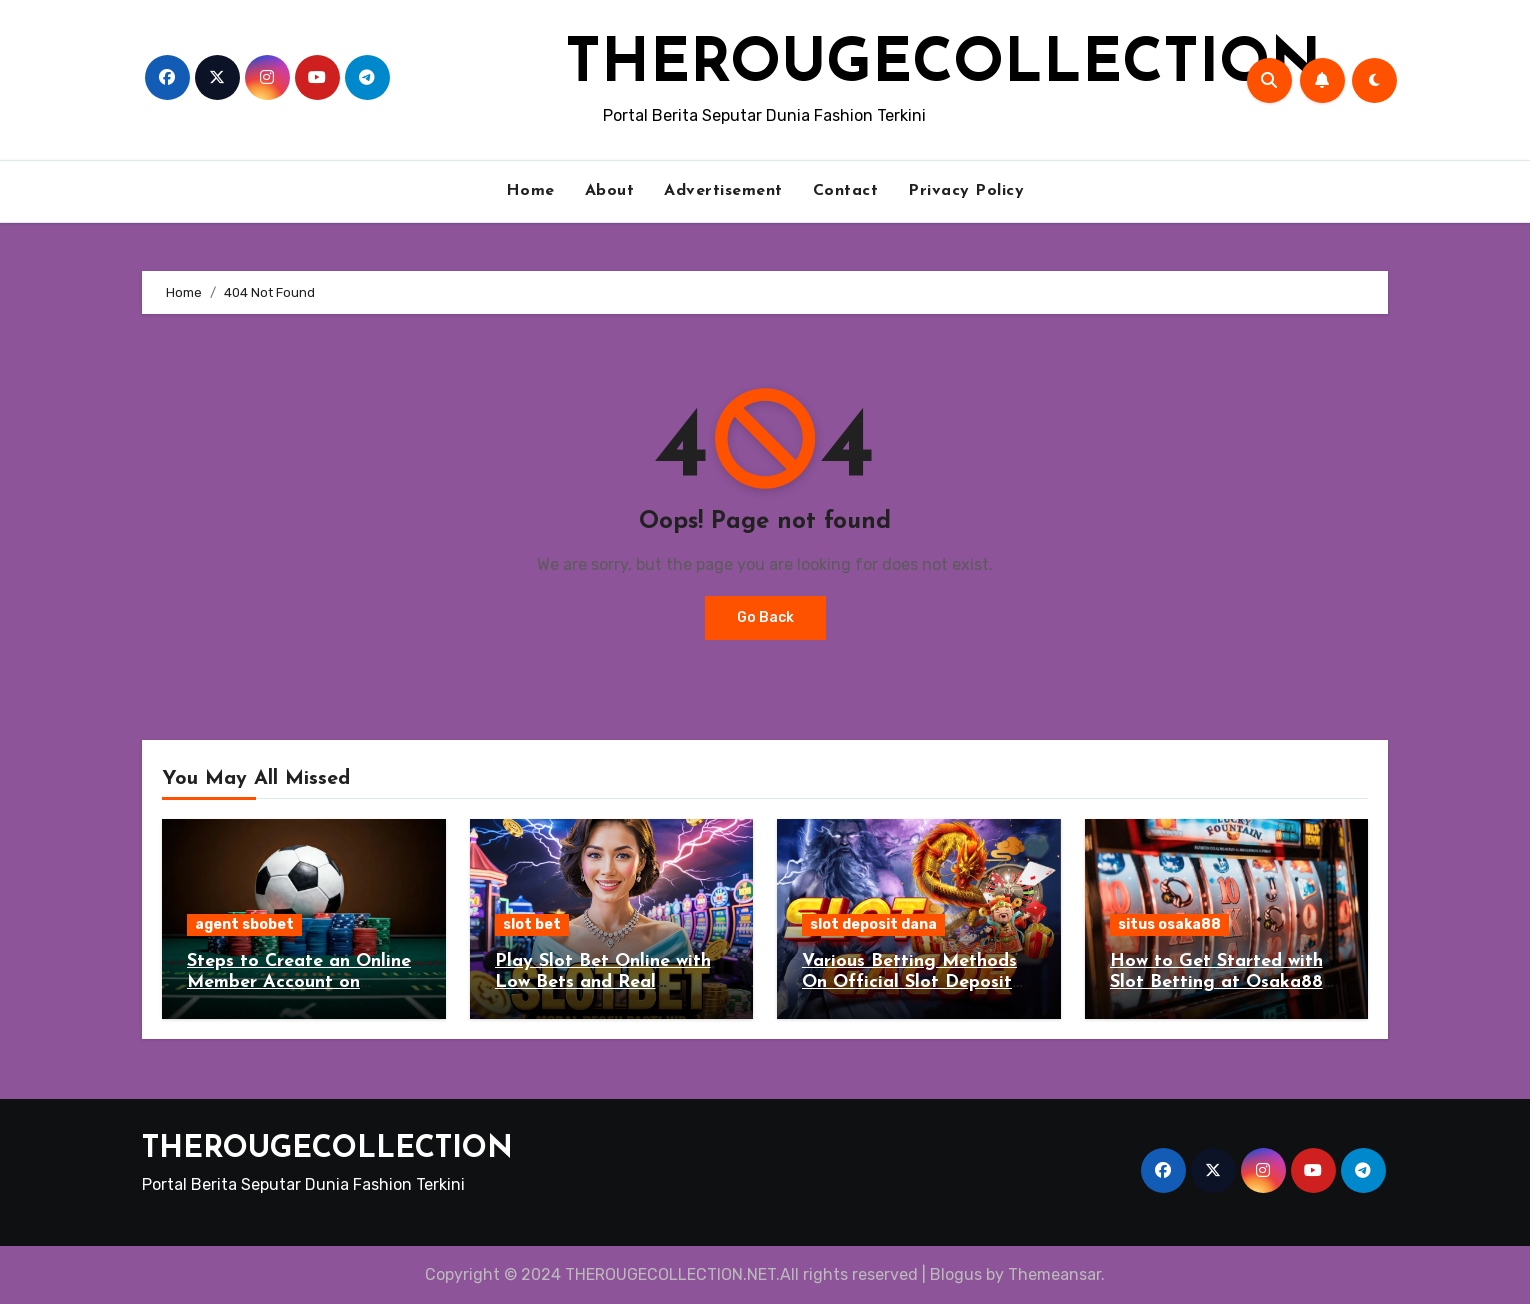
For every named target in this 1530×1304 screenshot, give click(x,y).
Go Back (765, 617)
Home (530, 191)
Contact (846, 191)
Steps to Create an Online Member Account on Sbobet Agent (299, 983)
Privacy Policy (966, 191)
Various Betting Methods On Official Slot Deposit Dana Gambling (909, 983)
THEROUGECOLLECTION (943, 66)
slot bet (532, 924)
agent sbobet (244, 924)
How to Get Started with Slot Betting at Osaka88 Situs (1216, 983)
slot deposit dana (873, 924)
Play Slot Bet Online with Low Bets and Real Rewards (603, 983)
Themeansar (1054, 1274)
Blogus (956, 1274)
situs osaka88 (1169, 924)
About (610, 191)
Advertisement (723, 191)
